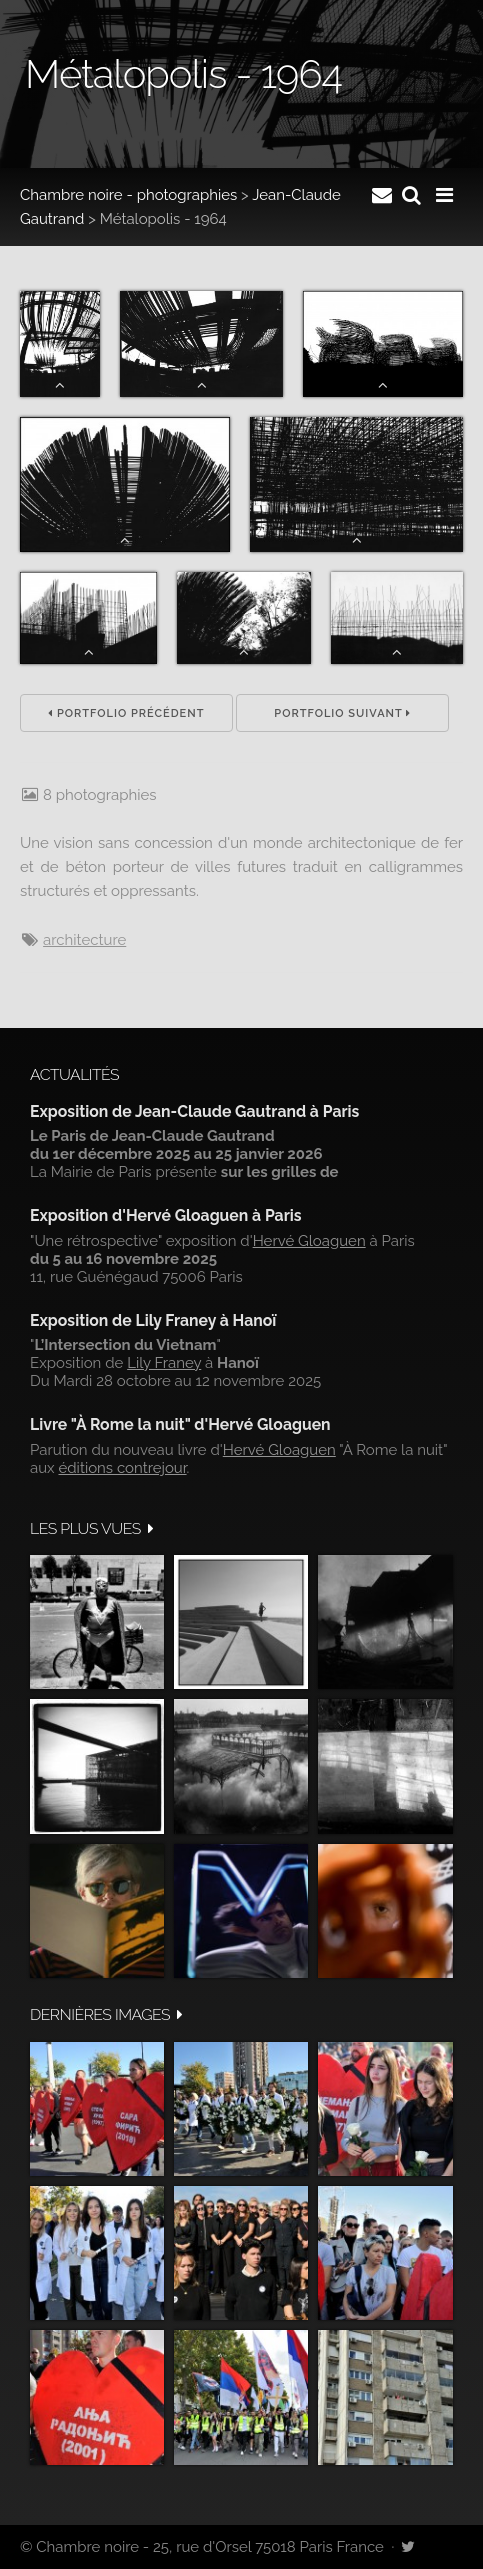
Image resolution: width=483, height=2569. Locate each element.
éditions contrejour (122, 1468)
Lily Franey (164, 1363)
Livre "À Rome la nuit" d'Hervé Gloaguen (180, 1424)
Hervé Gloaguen (309, 1241)
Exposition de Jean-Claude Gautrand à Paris (194, 1111)
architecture (84, 940)
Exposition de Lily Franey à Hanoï (153, 1320)
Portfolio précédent (126, 713)
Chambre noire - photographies (128, 195)
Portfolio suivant (342, 713)
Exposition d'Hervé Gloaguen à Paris (166, 1215)
